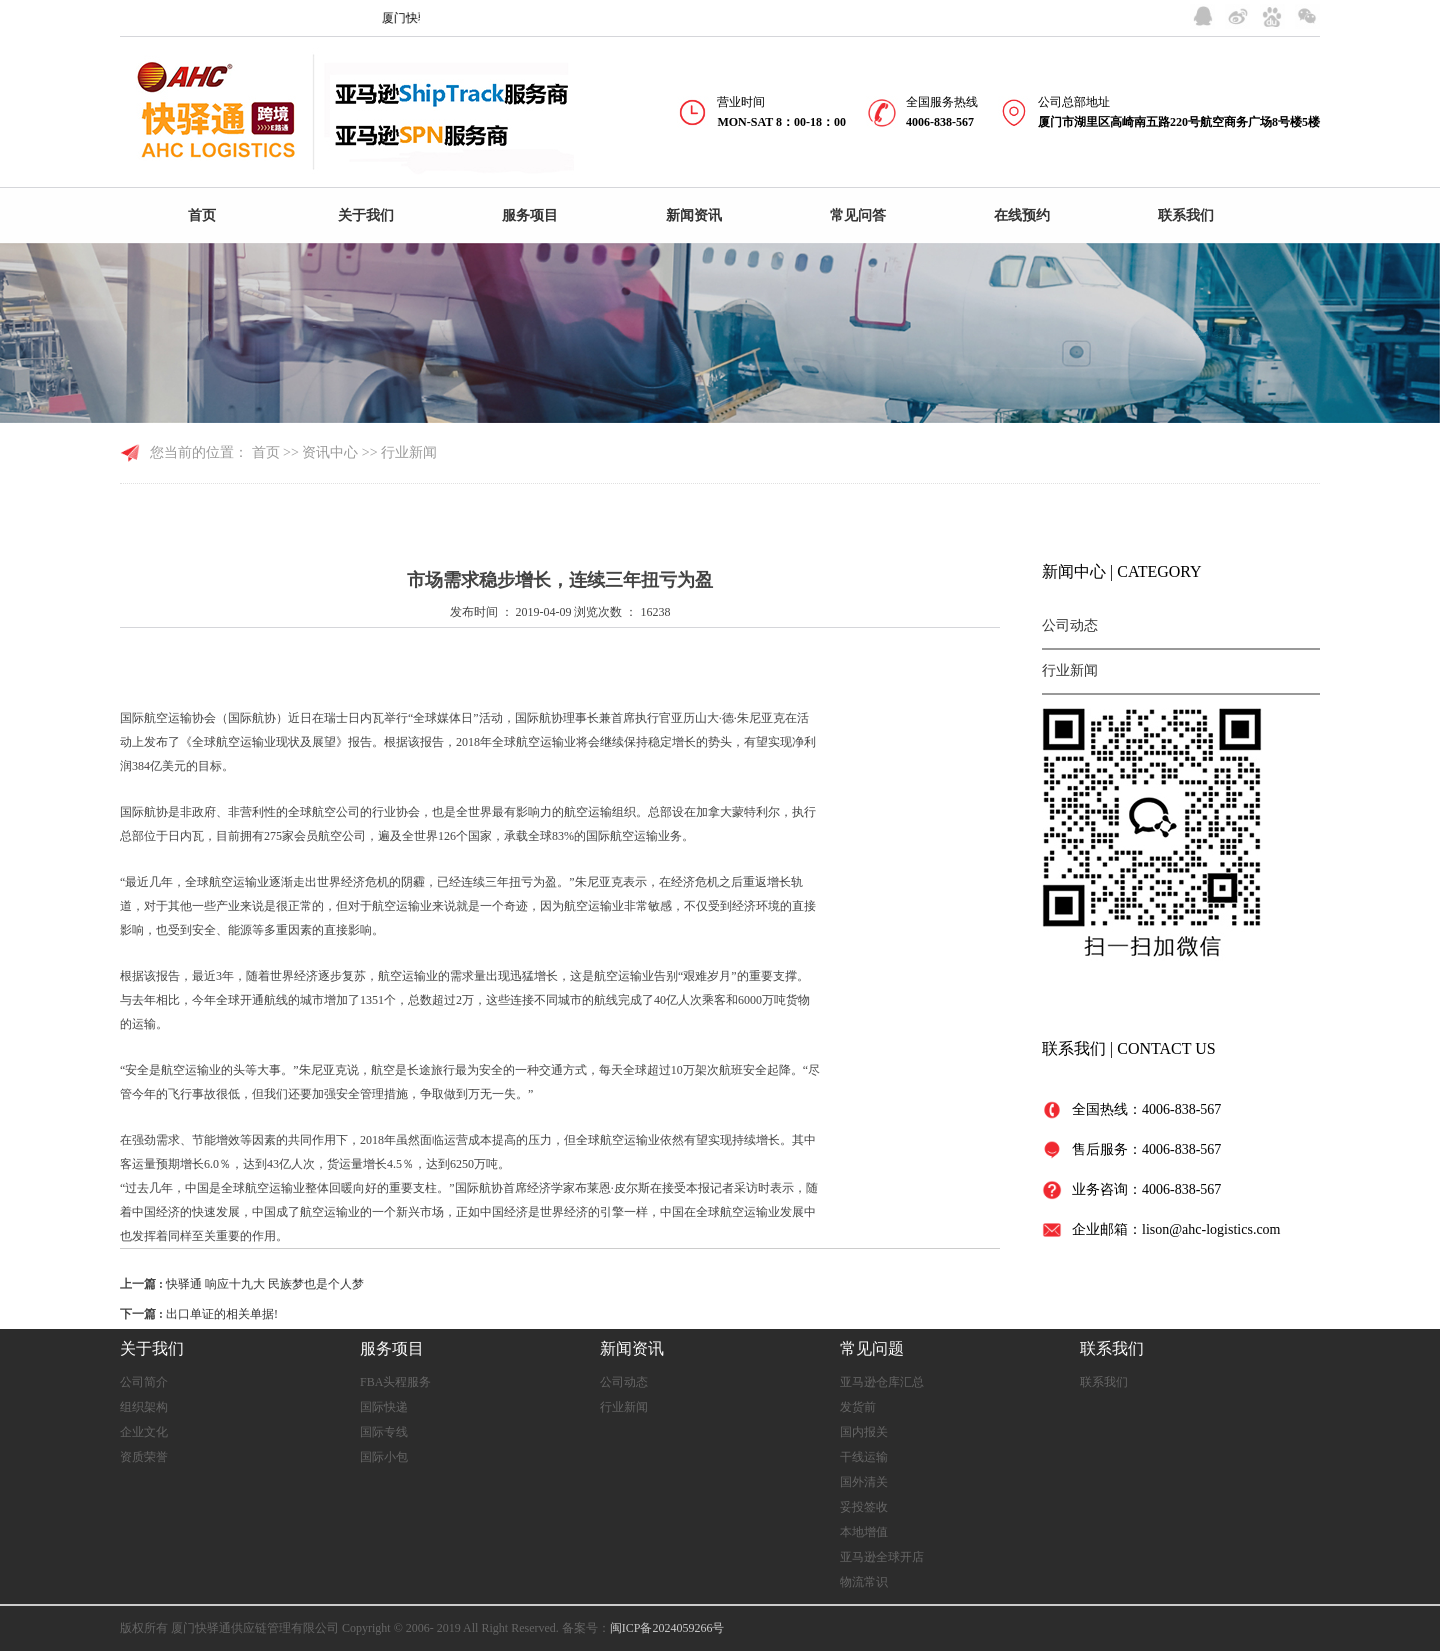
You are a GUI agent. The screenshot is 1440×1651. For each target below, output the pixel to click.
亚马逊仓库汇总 (882, 1382)
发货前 (858, 1407)
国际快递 (384, 1407)
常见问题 (872, 1348)
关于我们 (366, 215)
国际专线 (384, 1432)
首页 (202, 215)
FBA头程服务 (395, 1382)
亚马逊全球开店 (882, 1557)
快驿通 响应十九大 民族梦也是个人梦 (265, 1284)
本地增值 (864, 1532)
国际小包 (384, 1457)
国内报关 (864, 1432)
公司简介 (144, 1382)
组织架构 (144, 1407)
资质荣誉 (144, 1457)
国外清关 (864, 1482)
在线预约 (1022, 215)
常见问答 (858, 215)
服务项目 (530, 215)
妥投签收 (864, 1507)
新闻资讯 (694, 215)
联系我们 (1186, 215)
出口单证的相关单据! (222, 1314)
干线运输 (864, 1457)
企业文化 (144, 1432)
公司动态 (1070, 625)
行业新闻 (1070, 670)
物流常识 (864, 1582)
